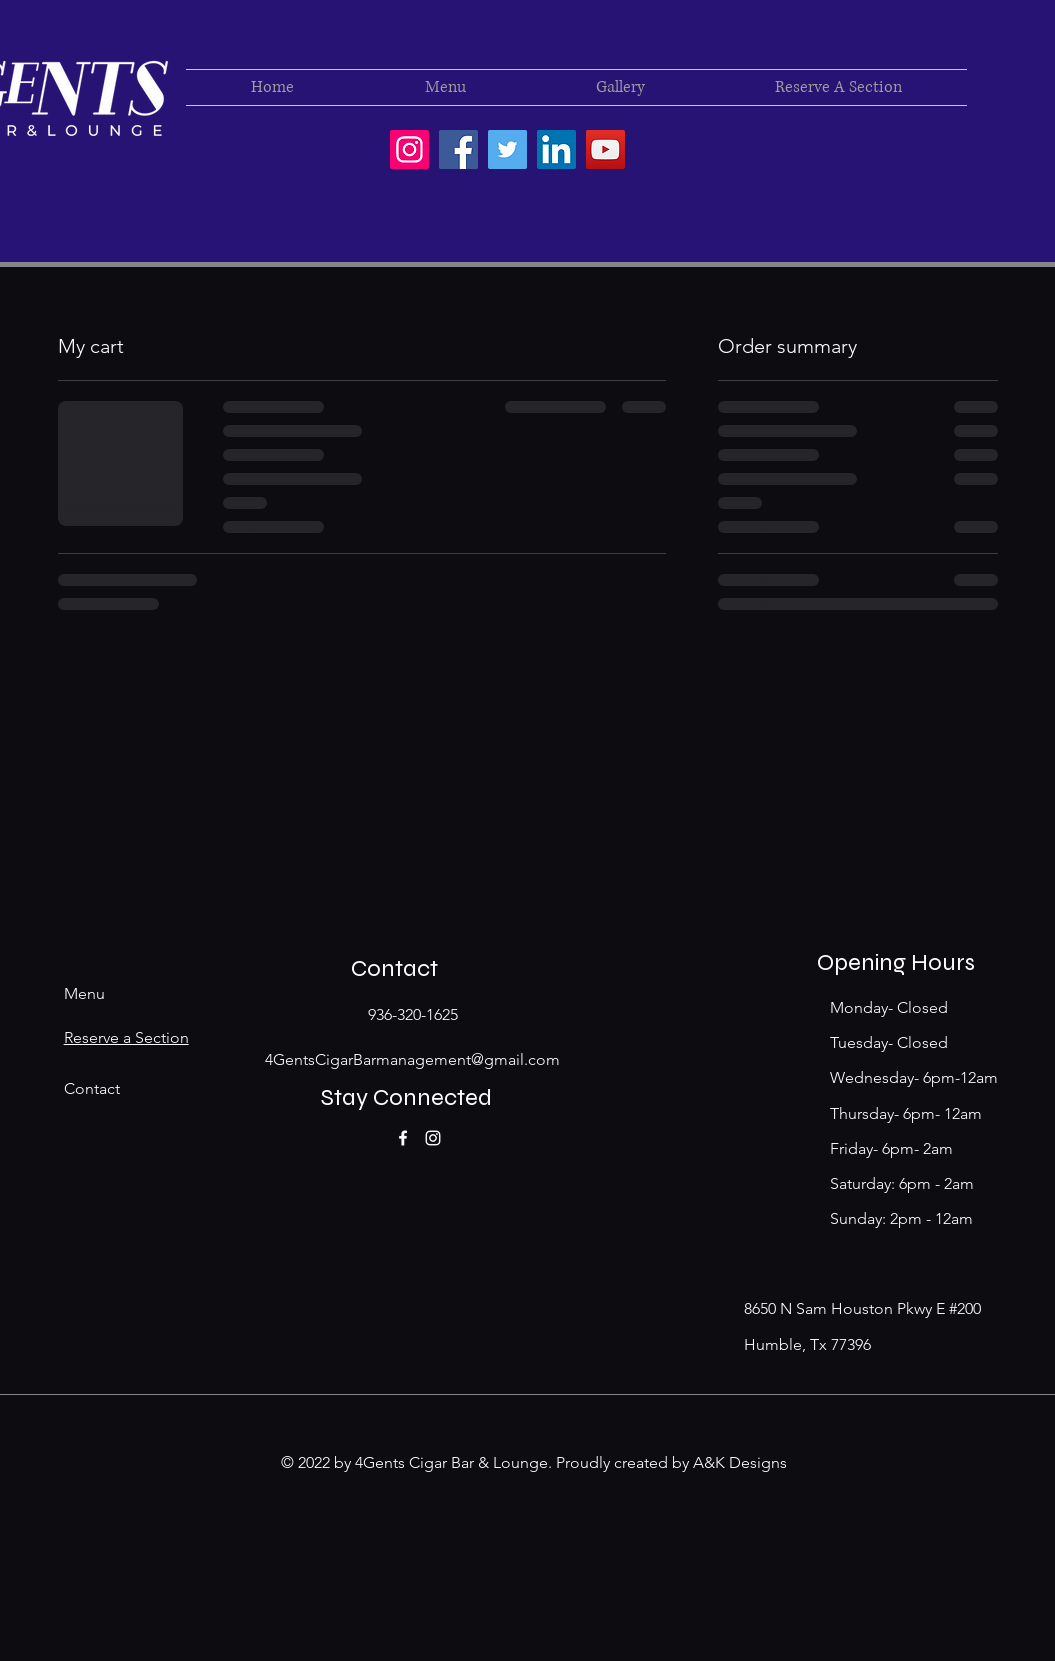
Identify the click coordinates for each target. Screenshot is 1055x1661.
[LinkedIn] (556, 149)
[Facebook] (403, 1138)
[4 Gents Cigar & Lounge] (458, 149)
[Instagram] (433, 1138)
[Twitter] (507, 149)
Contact (92, 1088)
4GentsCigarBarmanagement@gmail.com (412, 1059)
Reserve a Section (126, 1037)
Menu (84, 993)
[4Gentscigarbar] (409, 149)
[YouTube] (605, 149)
